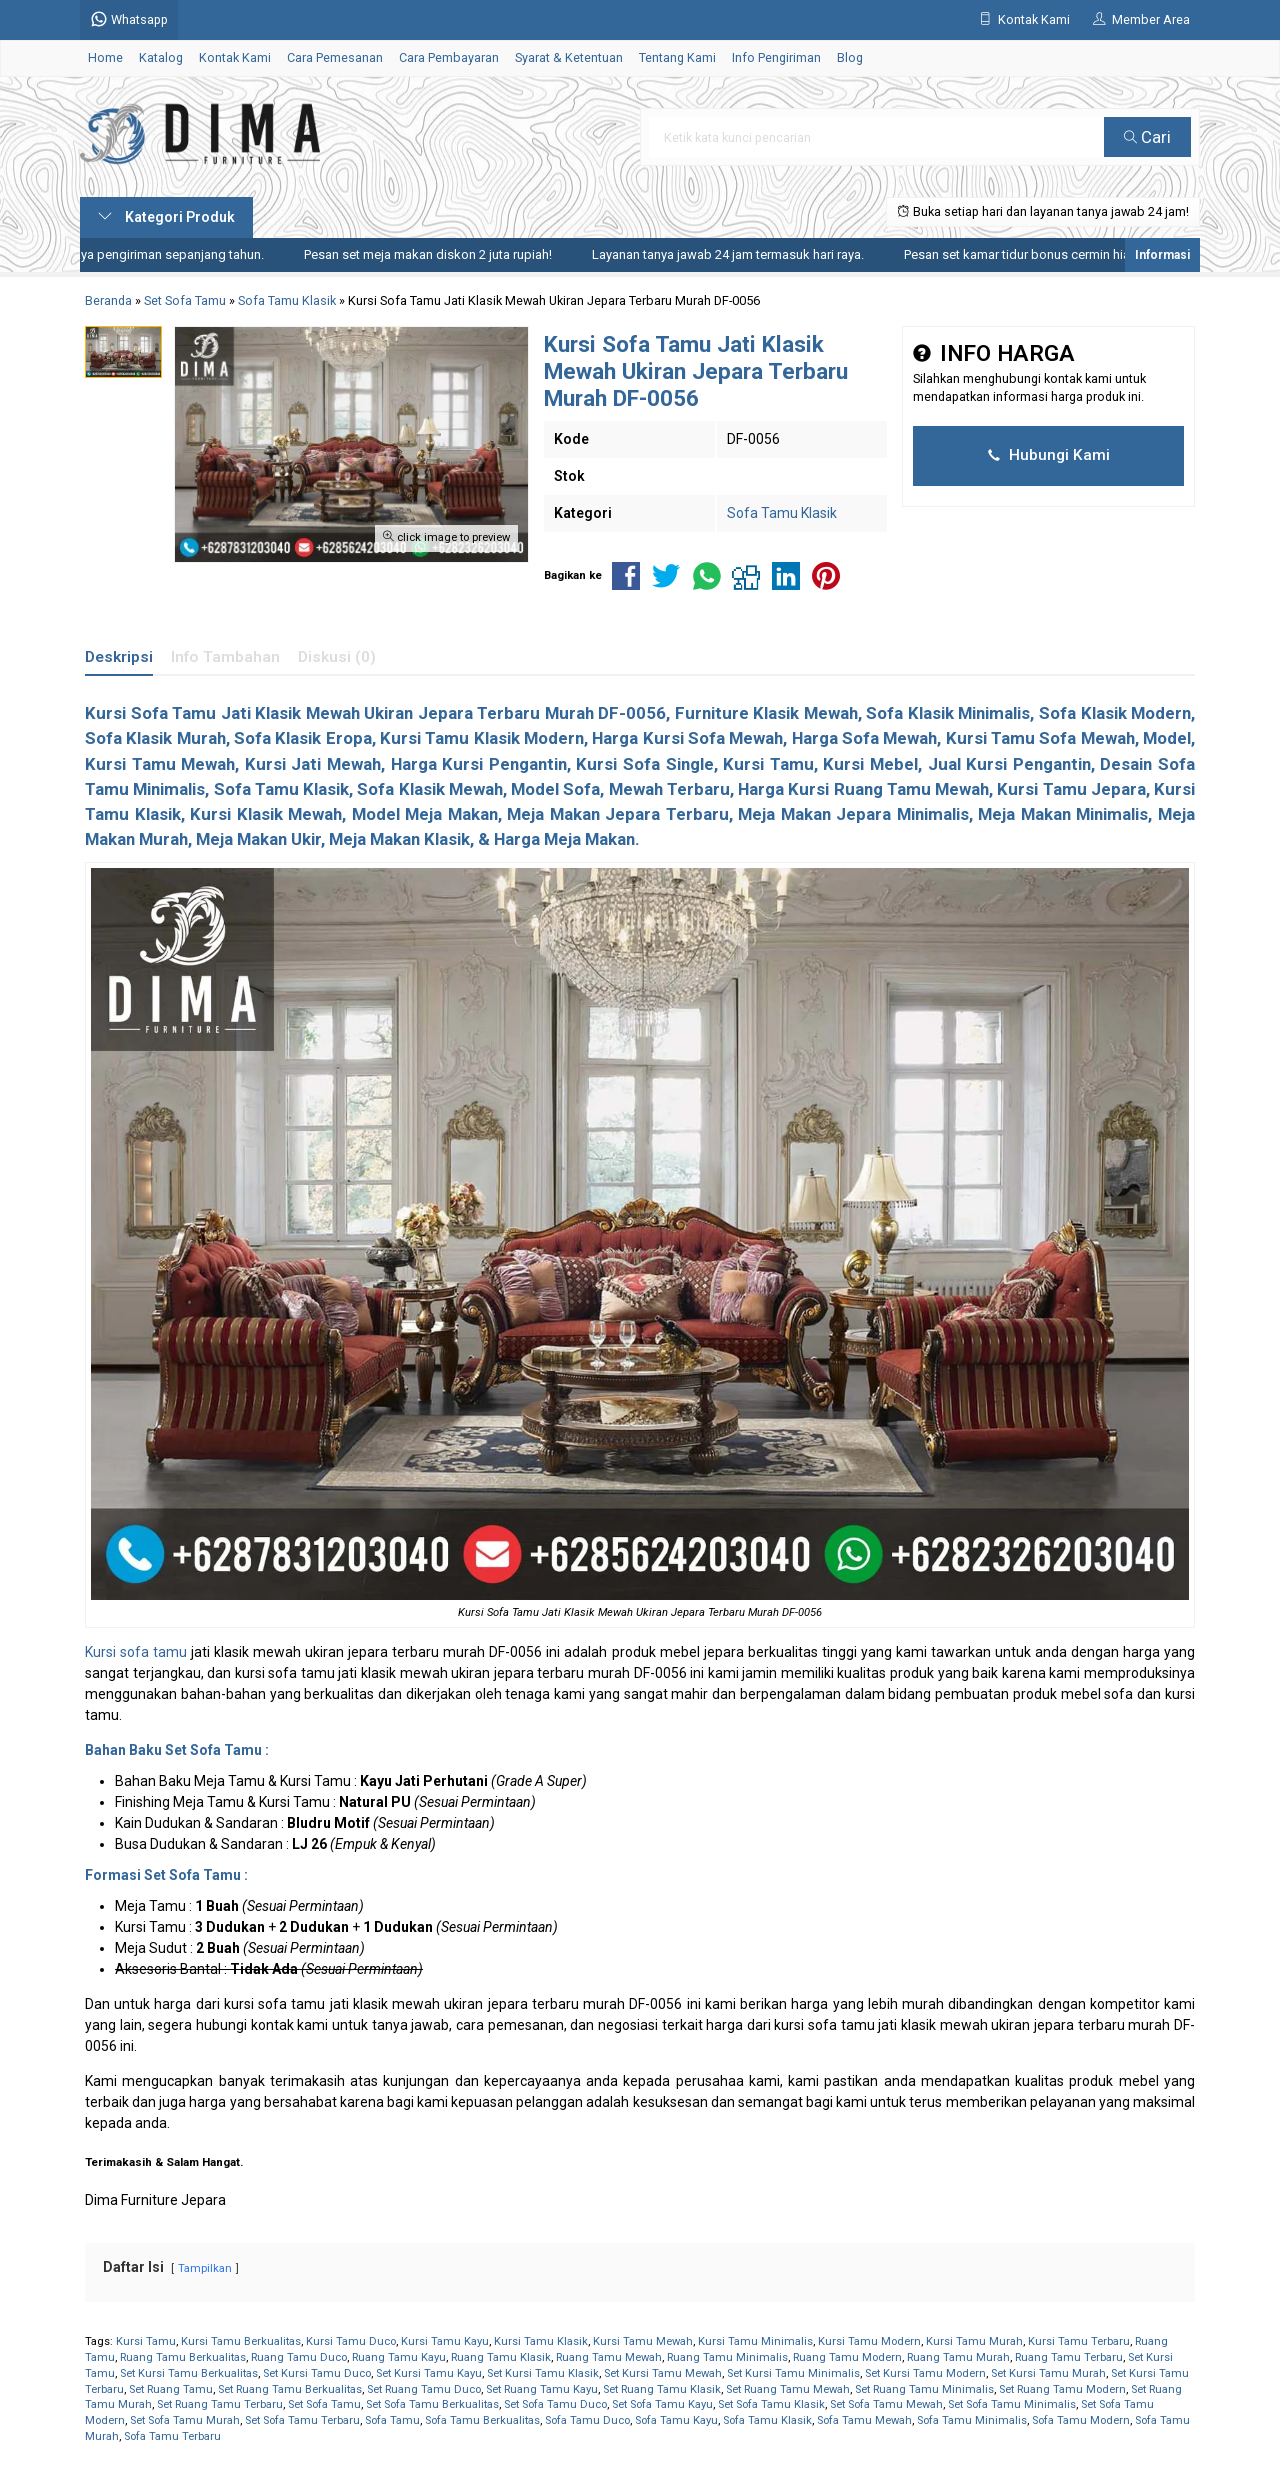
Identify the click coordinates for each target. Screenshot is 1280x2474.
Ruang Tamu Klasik (501, 2357)
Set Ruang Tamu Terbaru (220, 2404)
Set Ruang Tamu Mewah (788, 2389)
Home (105, 57)
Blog (850, 57)
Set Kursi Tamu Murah (1048, 2373)
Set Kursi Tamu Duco (317, 2373)
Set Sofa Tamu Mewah (886, 2404)
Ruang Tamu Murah (958, 2357)
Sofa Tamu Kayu (676, 2420)
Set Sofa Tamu (324, 2404)
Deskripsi (119, 657)
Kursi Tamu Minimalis (755, 2341)
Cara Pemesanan (335, 57)
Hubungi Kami (1049, 455)
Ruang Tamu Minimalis (727, 2357)
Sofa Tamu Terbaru (172, 2436)
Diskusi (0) (337, 657)
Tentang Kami (677, 57)
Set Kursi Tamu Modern (925, 2373)
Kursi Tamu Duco (351, 2341)
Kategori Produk (166, 217)
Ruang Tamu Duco (299, 2357)
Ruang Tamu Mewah (609, 2357)
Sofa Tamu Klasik (782, 513)
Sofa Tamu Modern (1081, 2420)
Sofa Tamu (392, 2420)
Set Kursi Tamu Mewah (663, 2373)
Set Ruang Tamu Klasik (662, 2389)
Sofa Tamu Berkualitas (482, 2420)
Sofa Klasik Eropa (303, 738)
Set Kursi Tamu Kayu (429, 2373)
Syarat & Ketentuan (569, 57)
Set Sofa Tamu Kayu (662, 2404)
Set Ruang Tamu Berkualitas (290, 2389)
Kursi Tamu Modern (869, 2341)
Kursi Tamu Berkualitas (241, 2341)
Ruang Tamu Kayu (399, 2357)
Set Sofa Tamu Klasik (771, 2404)
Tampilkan (205, 2268)
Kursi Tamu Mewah (643, 2341)
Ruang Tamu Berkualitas (183, 2357)
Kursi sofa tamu (136, 1652)
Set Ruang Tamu (171, 2389)
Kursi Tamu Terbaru (1079, 2341)
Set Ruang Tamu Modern (1062, 2389)
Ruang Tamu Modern (847, 2357)
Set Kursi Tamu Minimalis (793, 2373)
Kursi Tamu (146, 2341)
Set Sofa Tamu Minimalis (1012, 2404)
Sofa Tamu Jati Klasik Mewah (245, 713)
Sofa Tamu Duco (587, 2420)
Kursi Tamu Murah (974, 2341)
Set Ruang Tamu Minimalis (924, 2389)
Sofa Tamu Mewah (864, 2420)
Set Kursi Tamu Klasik (543, 2373)
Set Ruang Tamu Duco (424, 2389)
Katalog (161, 57)
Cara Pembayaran (449, 57)
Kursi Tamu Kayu (445, 2341)
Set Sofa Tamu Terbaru (302, 2420)
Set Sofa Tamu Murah (185, 2420)
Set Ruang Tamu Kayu (542, 2389)
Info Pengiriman (776, 57)
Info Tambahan (225, 657)
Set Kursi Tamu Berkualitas (189, 2373)
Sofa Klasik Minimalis (948, 713)
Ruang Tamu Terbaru (1069, 2357)
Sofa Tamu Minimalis (972, 2420)
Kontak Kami (235, 57)
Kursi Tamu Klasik (541, 2341)
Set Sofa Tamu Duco (555, 2404)
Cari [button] (1147, 137)
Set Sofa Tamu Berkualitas (432, 2404)
